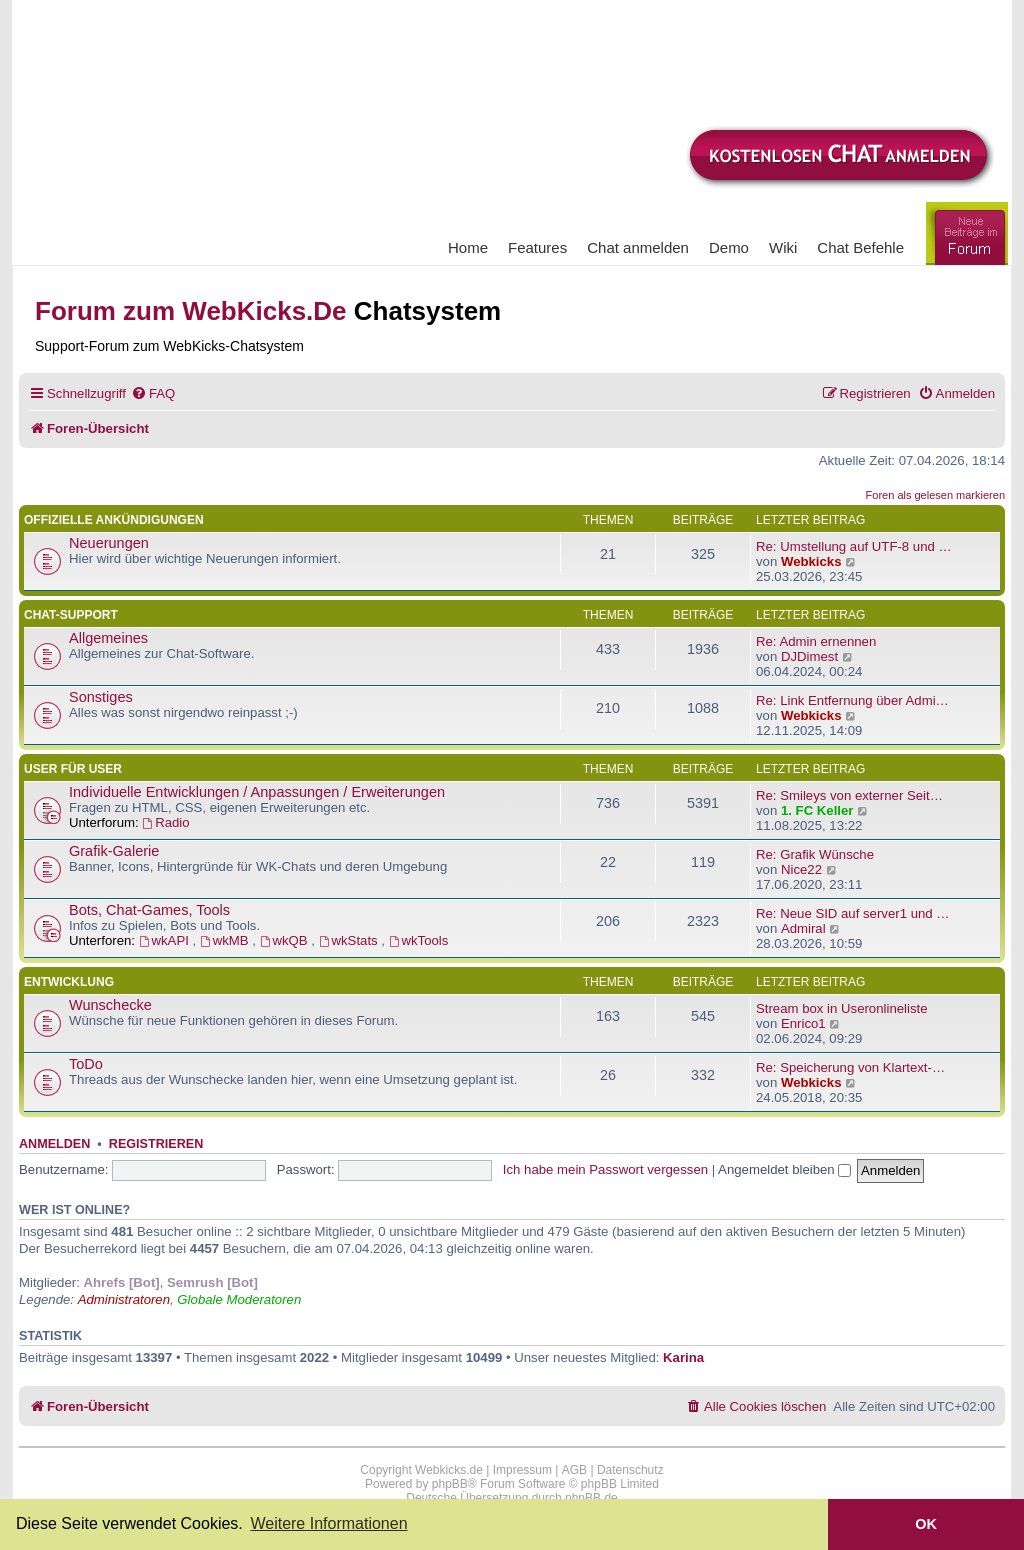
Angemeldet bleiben (784, 1169)
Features (537, 247)
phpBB (450, 1484)
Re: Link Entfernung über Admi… (852, 700)
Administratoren (124, 1299)
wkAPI (166, 940)
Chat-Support (71, 615)
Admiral (803, 928)
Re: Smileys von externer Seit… (849, 795)
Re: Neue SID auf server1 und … (853, 913)
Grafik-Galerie (114, 851)
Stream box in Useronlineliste (842, 1008)
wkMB (226, 940)
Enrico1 (803, 1023)
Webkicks (811, 561)
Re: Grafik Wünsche (815, 854)
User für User (73, 769)
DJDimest (809, 656)
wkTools (419, 940)
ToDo (86, 1064)
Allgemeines (108, 638)
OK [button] (926, 1524)
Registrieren (156, 1144)
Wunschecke (110, 1005)
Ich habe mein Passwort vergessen (605, 1169)
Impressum (522, 1470)
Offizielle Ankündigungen (114, 520)
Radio (165, 822)
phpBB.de (591, 1498)
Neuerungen (109, 543)
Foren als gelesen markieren (935, 495)
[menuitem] (153, 393)
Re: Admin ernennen (816, 641)
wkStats (350, 940)
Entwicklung (69, 982)
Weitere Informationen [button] (328, 1523)
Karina (683, 1357)
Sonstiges (101, 697)
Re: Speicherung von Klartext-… (850, 1067)
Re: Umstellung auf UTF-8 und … (854, 546)
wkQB (286, 940)
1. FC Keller (817, 810)
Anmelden (54, 1144)
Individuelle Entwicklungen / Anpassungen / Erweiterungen (257, 792)
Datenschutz (630, 1470)
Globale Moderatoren (239, 1299)
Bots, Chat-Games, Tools (149, 910)
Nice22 (801, 869)
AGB (574, 1470)
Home (468, 247)
